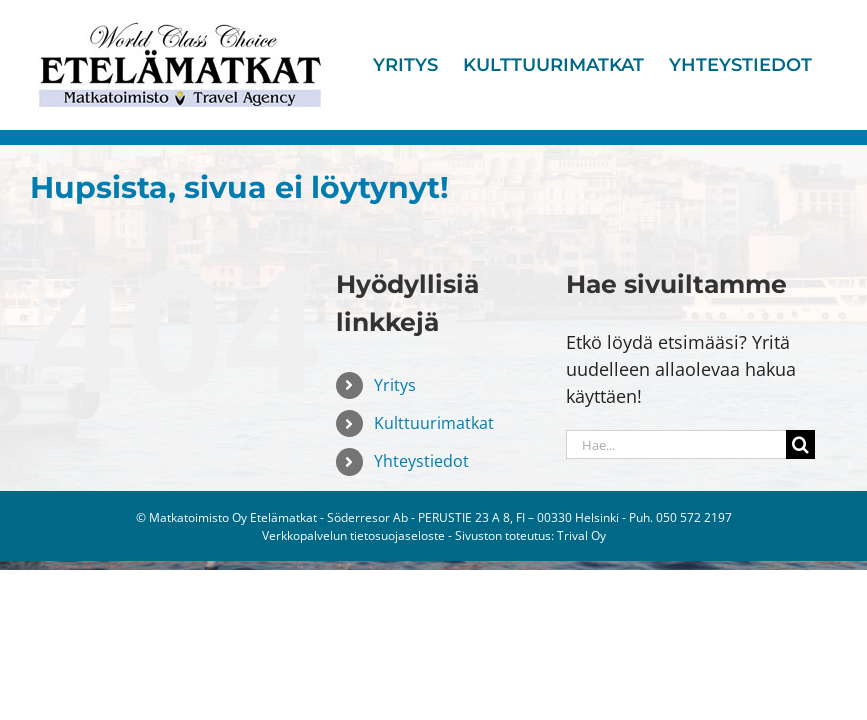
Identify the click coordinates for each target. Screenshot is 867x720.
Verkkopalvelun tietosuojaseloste (353, 535)
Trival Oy (581, 535)
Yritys (395, 385)
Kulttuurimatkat (434, 423)
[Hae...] (676, 444)
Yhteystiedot (421, 461)
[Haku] (800, 444)
